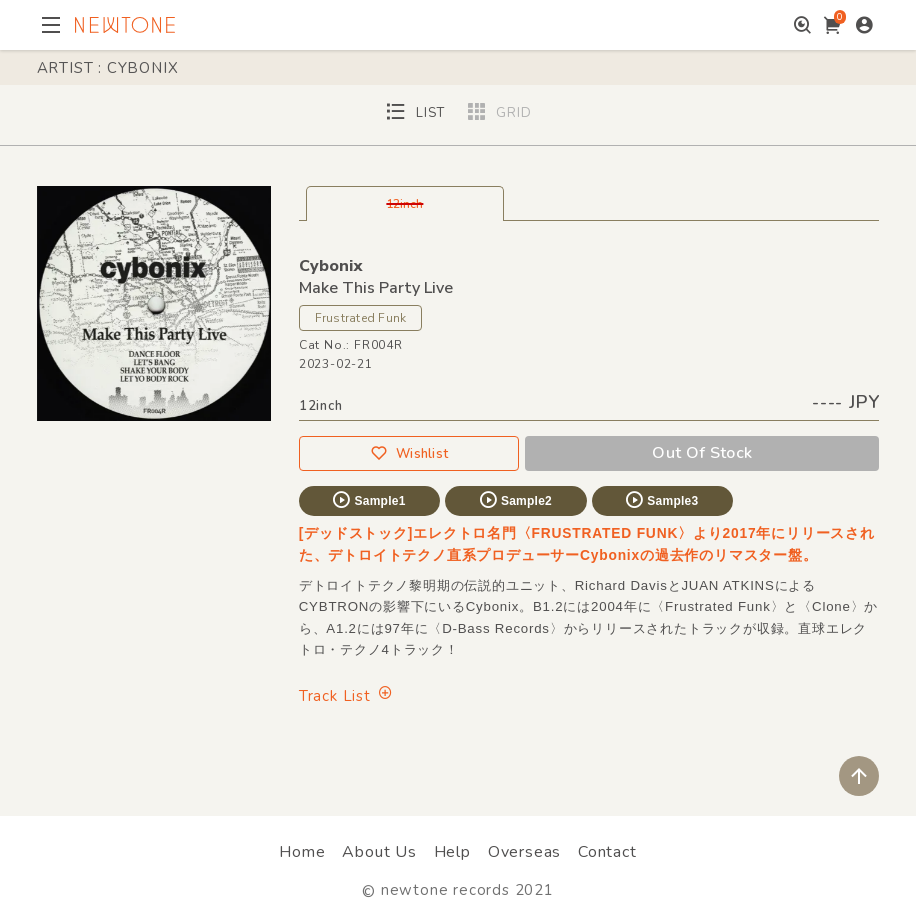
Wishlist (409, 453)
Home (302, 852)
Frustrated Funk (361, 318)
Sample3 (661, 500)
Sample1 (368, 500)
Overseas (524, 852)
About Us (379, 852)
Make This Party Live (376, 288)
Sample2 (515, 500)
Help (452, 852)
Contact (607, 852)
